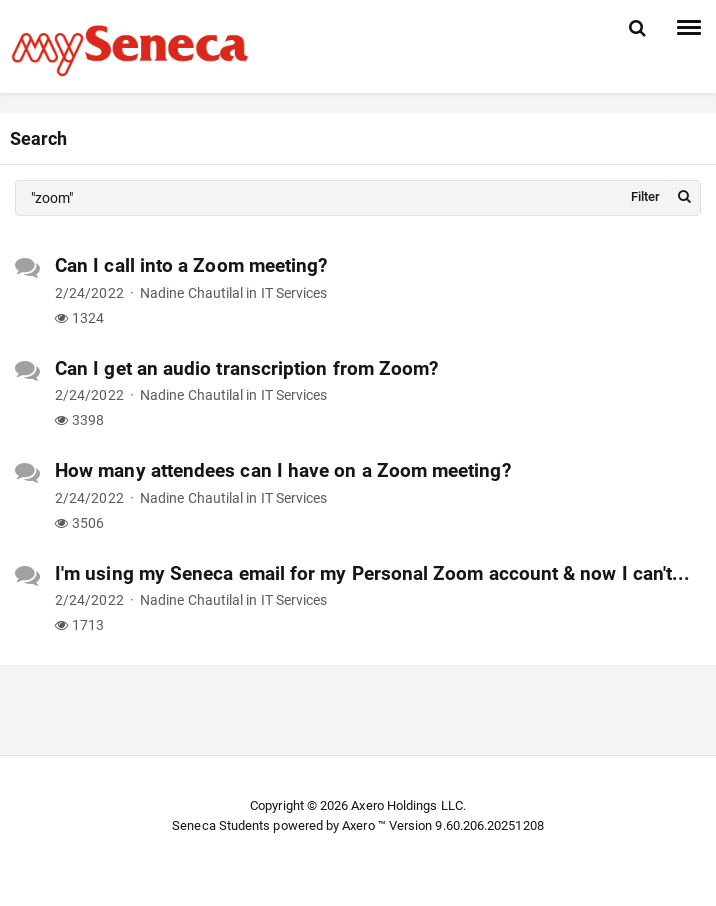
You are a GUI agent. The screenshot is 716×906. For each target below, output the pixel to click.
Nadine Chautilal (191, 293)
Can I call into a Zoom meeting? (191, 265)
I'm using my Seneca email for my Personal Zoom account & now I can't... (372, 573)
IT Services (294, 293)
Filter (645, 196)
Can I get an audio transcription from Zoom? (246, 368)
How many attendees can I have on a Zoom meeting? (283, 470)
